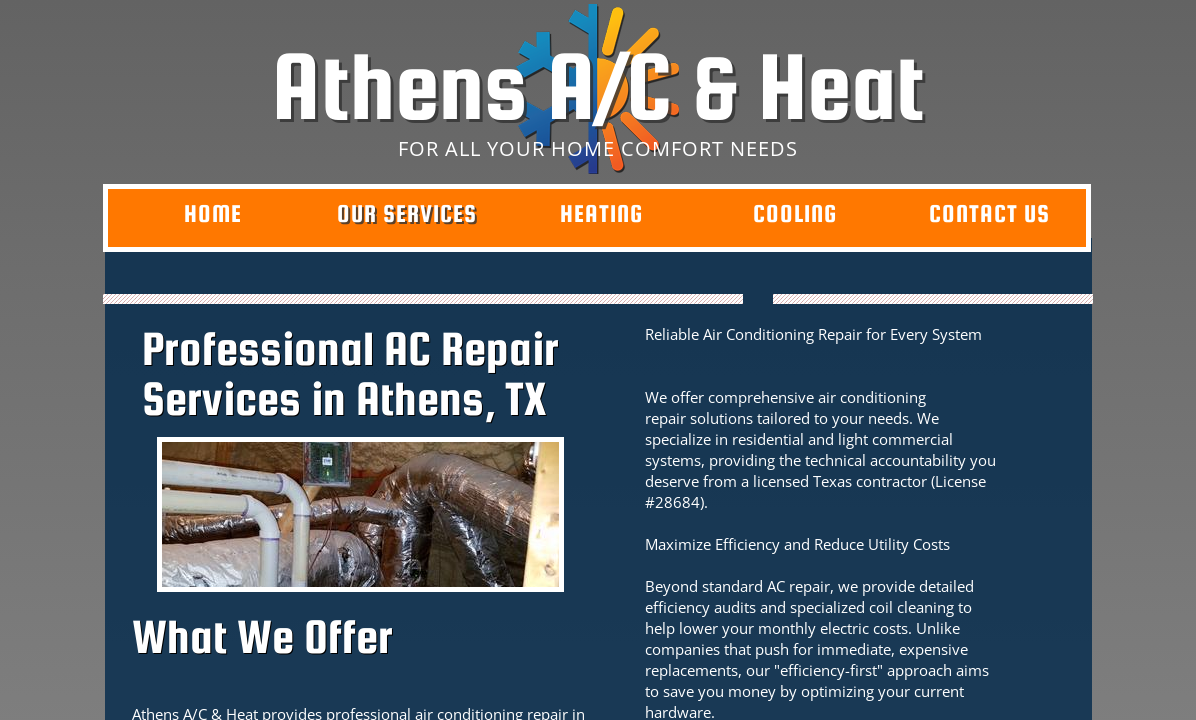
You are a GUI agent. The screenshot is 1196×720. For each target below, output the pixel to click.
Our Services (407, 213)
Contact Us (989, 213)
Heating (601, 213)
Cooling (795, 213)
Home (213, 213)
